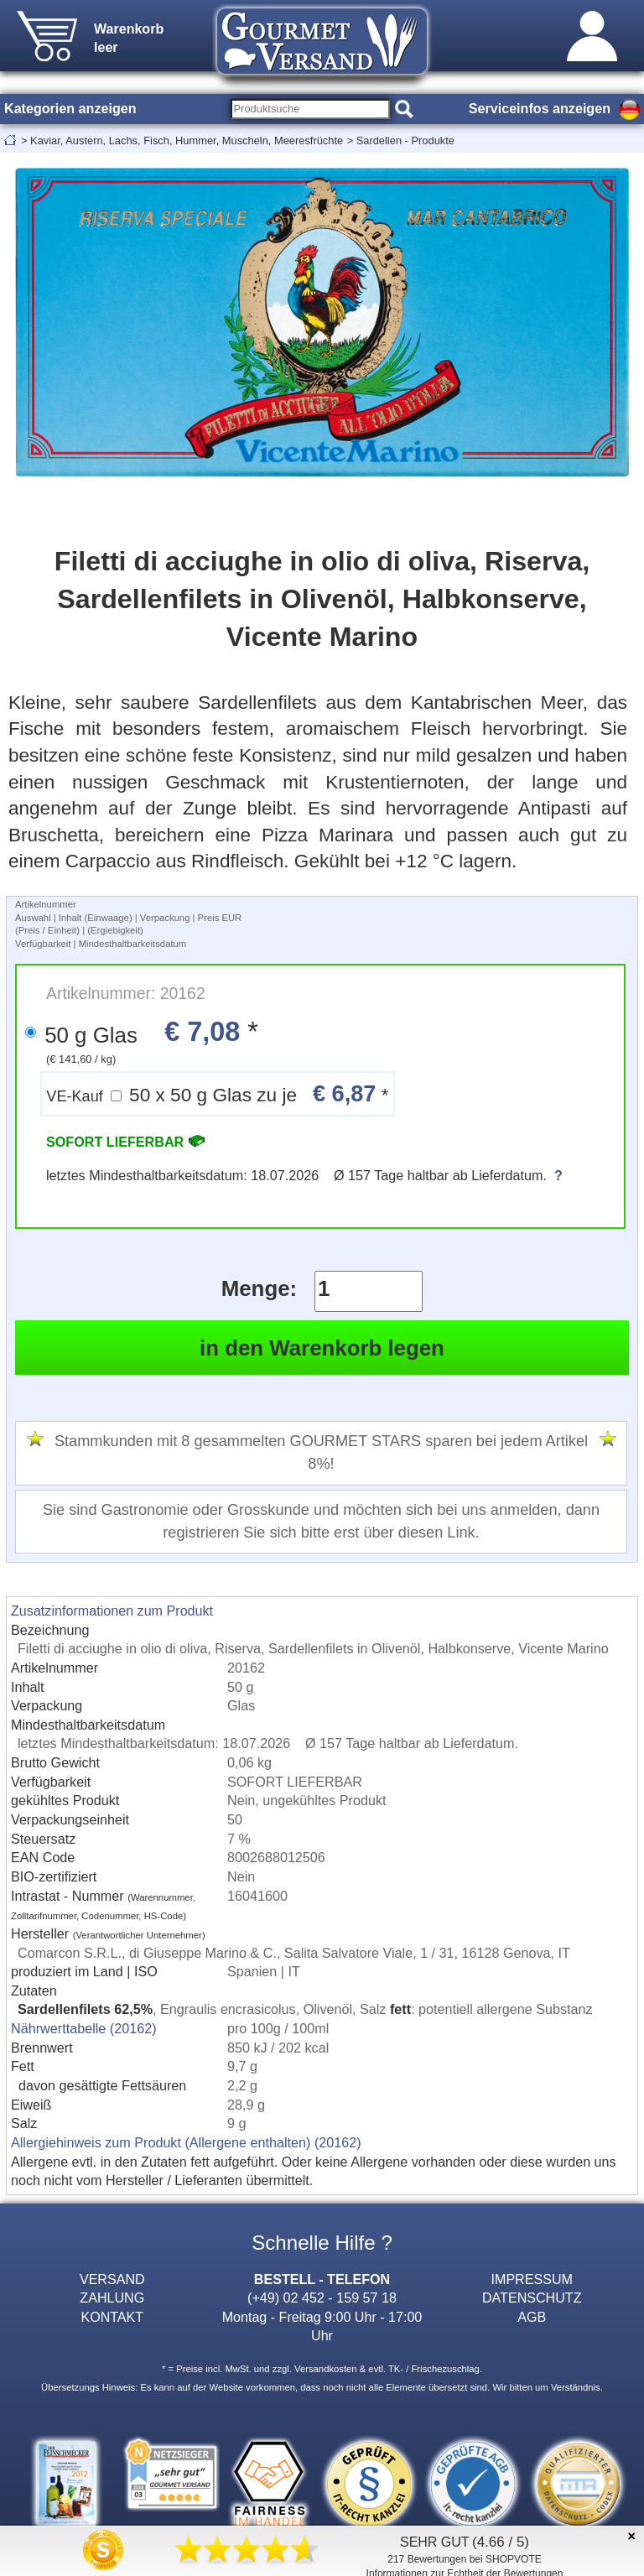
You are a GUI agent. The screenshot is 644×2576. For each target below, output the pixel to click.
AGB (531, 2316)
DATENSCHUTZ (532, 2297)
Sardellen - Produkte (405, 140)
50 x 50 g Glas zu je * (217, 1093)
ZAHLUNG (112, 2297)
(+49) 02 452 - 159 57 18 (322, 2297)
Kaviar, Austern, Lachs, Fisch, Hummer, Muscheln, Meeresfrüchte (186, 140)
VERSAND (112, 2279)
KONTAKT (111, 2316)
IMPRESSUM (532, 2279)
